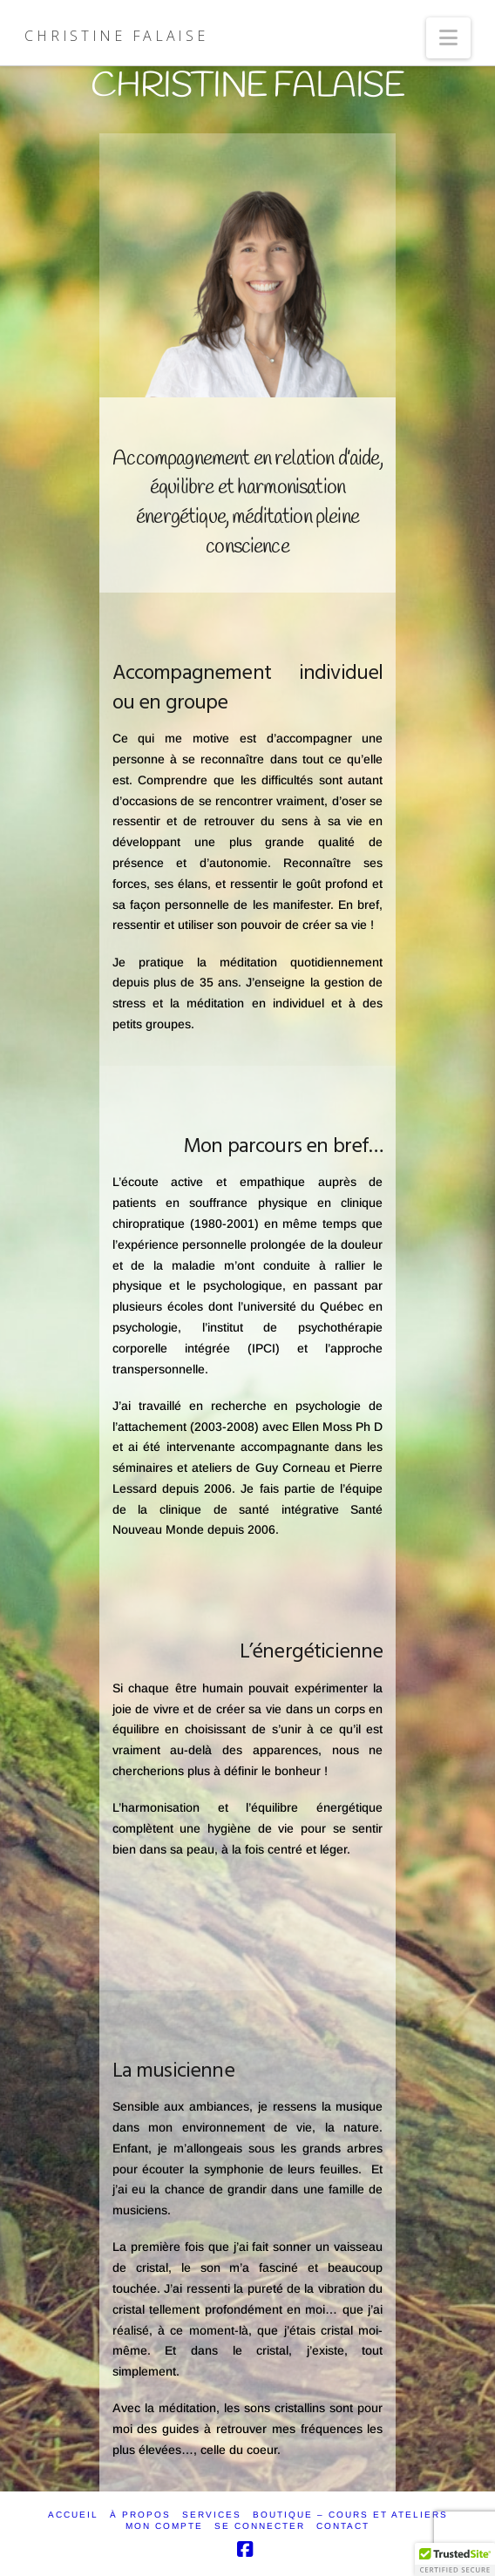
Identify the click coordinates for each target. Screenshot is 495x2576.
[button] (448, 37)
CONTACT (343, 2526)
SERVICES (211, 2514)
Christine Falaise (115, 36)
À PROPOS (140, 2514)
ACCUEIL (73, 2514)
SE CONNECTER (259, 2526)
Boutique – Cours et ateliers (350, 2514)
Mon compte (164, 2526)
